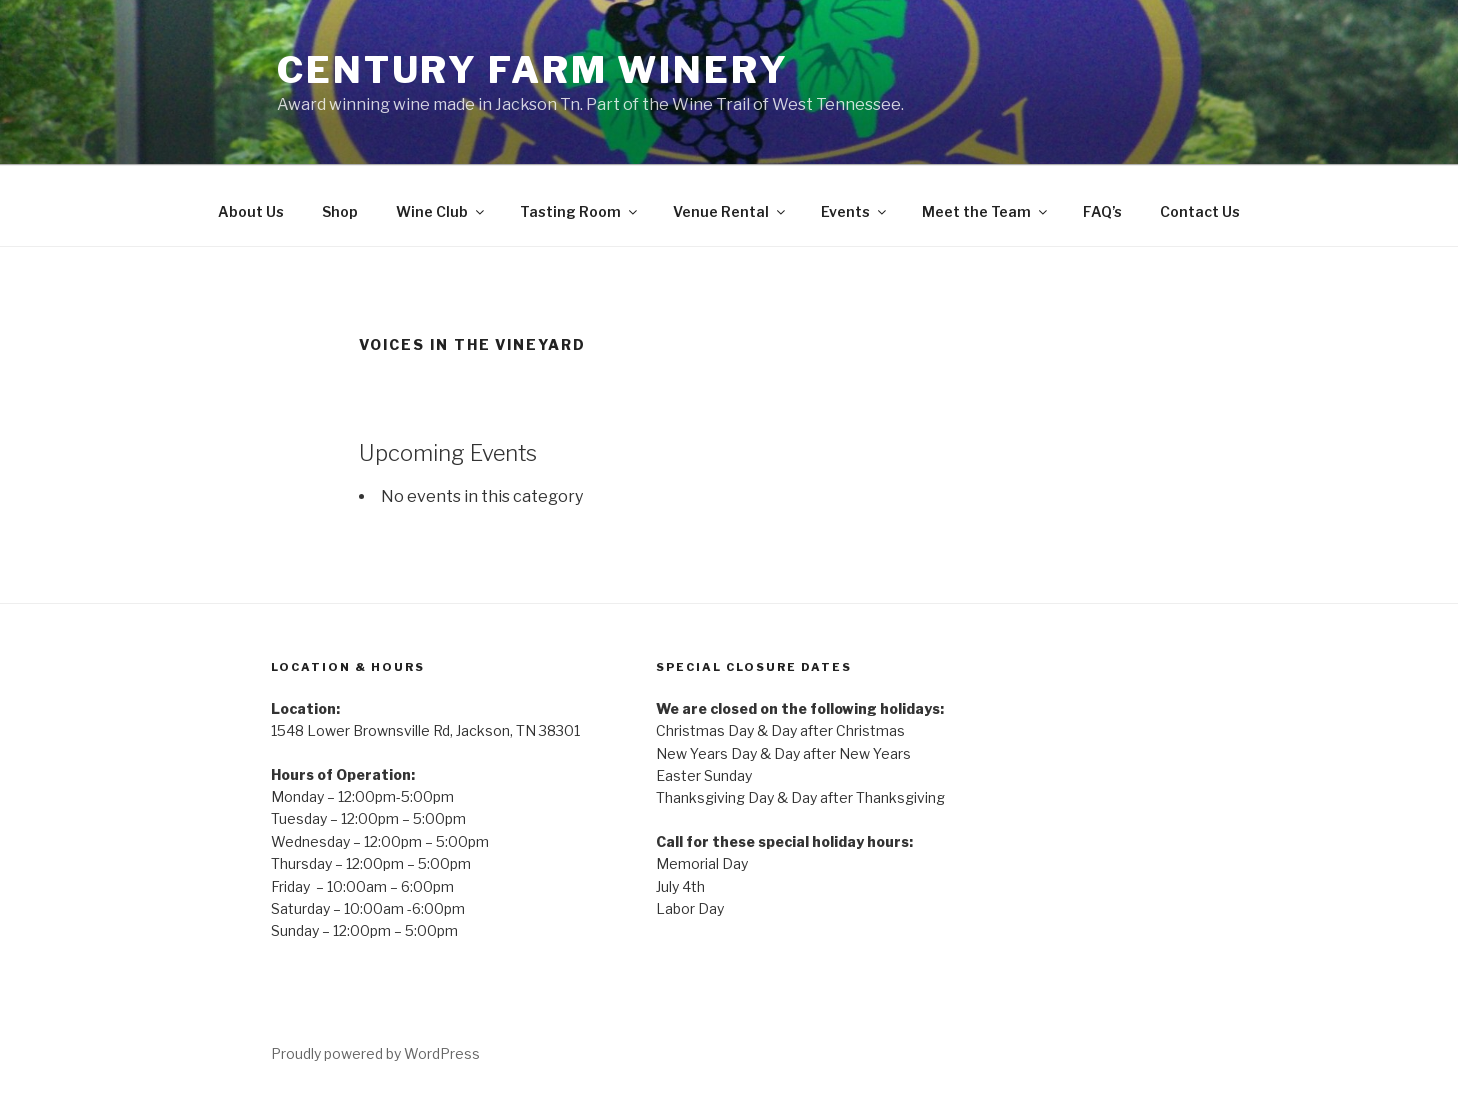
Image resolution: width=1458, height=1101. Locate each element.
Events (855, 211)
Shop (340, 211)
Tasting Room (580, 211)
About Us (251, 211)
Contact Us (1200, 211)
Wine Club (441, 211)
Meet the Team (986, 211)
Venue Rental (730, 211)
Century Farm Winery (533, 70)
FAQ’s (1102, 211)
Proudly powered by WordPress (375, 1053)
